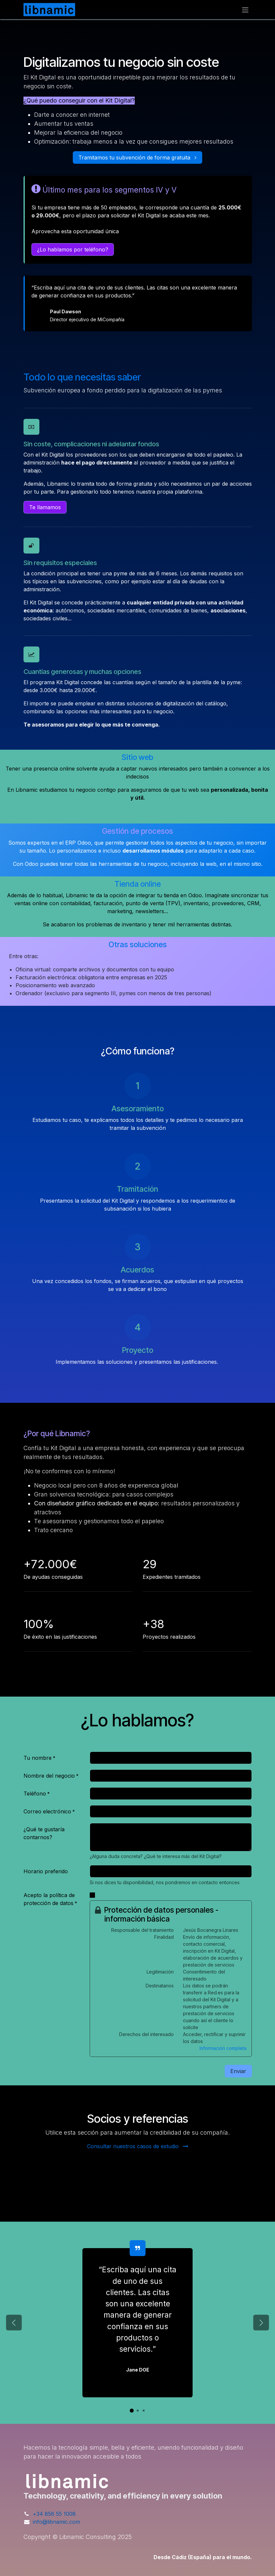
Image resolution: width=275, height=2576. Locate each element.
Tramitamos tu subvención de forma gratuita (137, 157)
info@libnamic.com (56, 2521)
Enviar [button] (238, 2071)
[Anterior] (13, 2323)
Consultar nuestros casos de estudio (137, 2146)
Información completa (223, 2048)
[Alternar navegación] (245, 10)
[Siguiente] (261, 2323)
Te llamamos (45, 507)
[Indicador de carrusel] (132, 2411)
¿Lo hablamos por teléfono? (72, 249)
